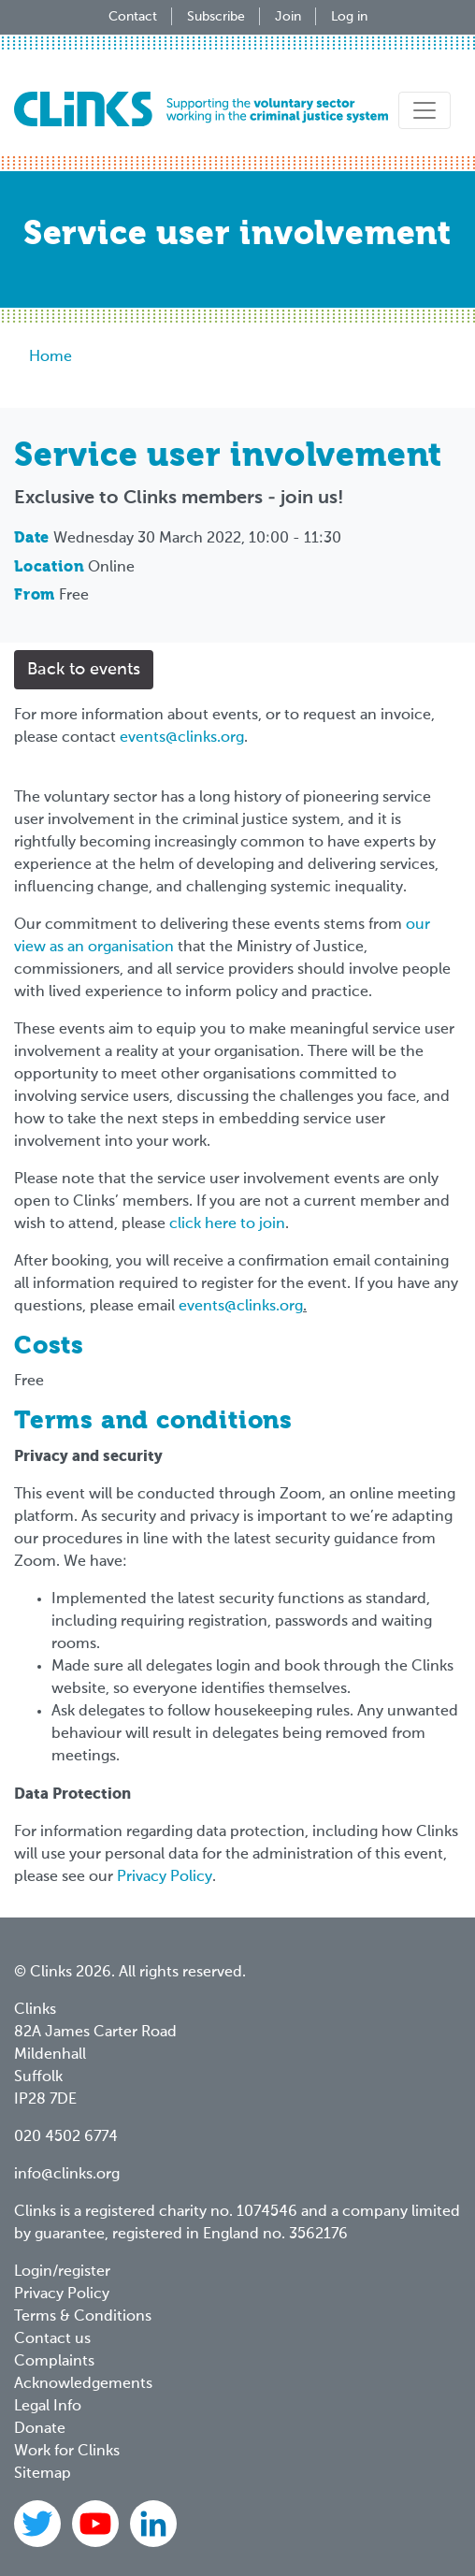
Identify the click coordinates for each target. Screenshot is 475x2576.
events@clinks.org (182, 738)
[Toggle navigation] (424, 110)
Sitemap (42, 2474)
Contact (132, 16)
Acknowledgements (83, 2384)
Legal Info (47, 2406)
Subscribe (216, 16)
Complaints (54, 2361)
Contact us (52, 2339)
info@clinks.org (67, 2174)
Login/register (62, 2272)
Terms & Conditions (82, 2316)
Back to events (83, 669)
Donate (39, 2429)
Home (50, 357)
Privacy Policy (164, 1877)
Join (288, 16)
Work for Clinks (67, 2451)
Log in (349, 16)
